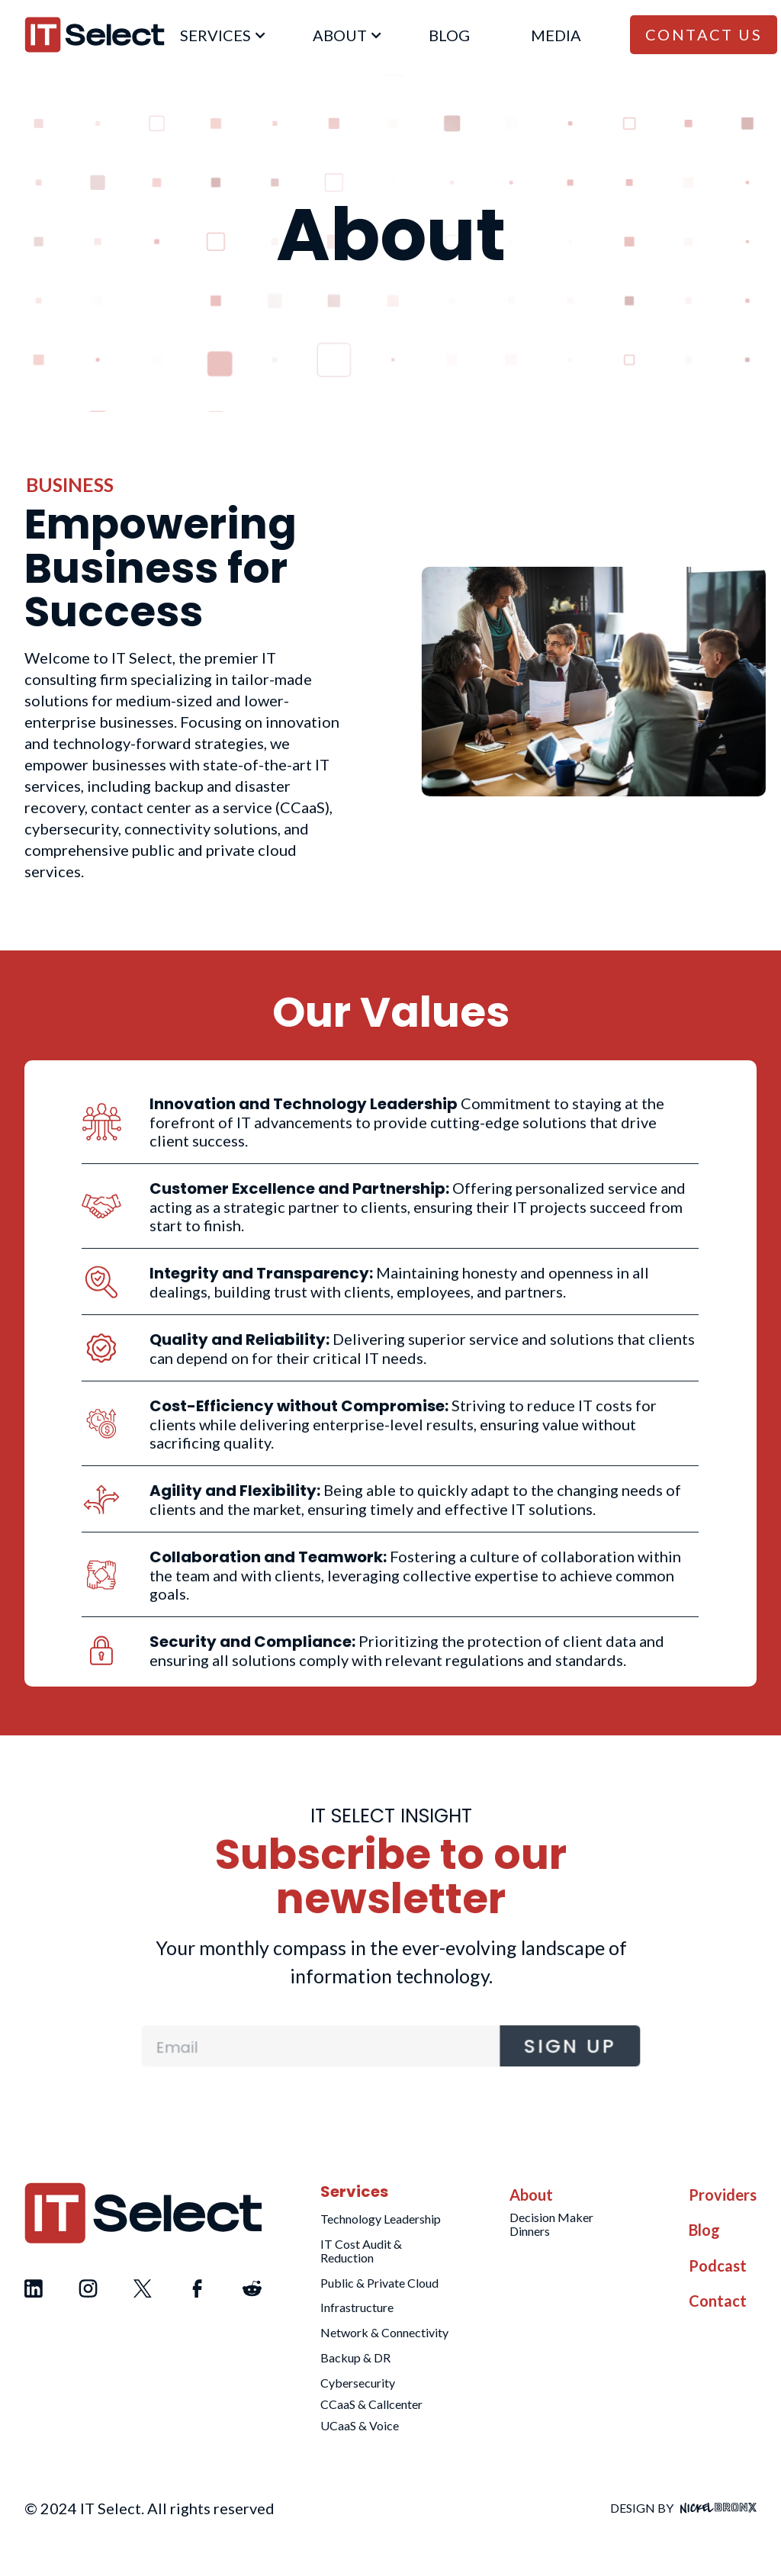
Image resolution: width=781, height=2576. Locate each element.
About (531, 2194)
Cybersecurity (357, 2382)
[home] (94, 35)
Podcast (718, 2265)
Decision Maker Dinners (551, 2224)
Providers (723, 2194)
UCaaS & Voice (359, 2425)
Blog (704, 2230)
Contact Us (703, 34)
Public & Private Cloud (379, 2282)
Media (556, 35)
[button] (216, 34)
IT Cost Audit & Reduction (361, 2251)
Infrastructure (357, 2307)
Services (354, 2191)
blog (449, 35)
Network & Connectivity (384, 2332)
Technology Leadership (380, 2218)
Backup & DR (355, 2357)
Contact (718, 2300)
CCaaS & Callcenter (371, 2404)
